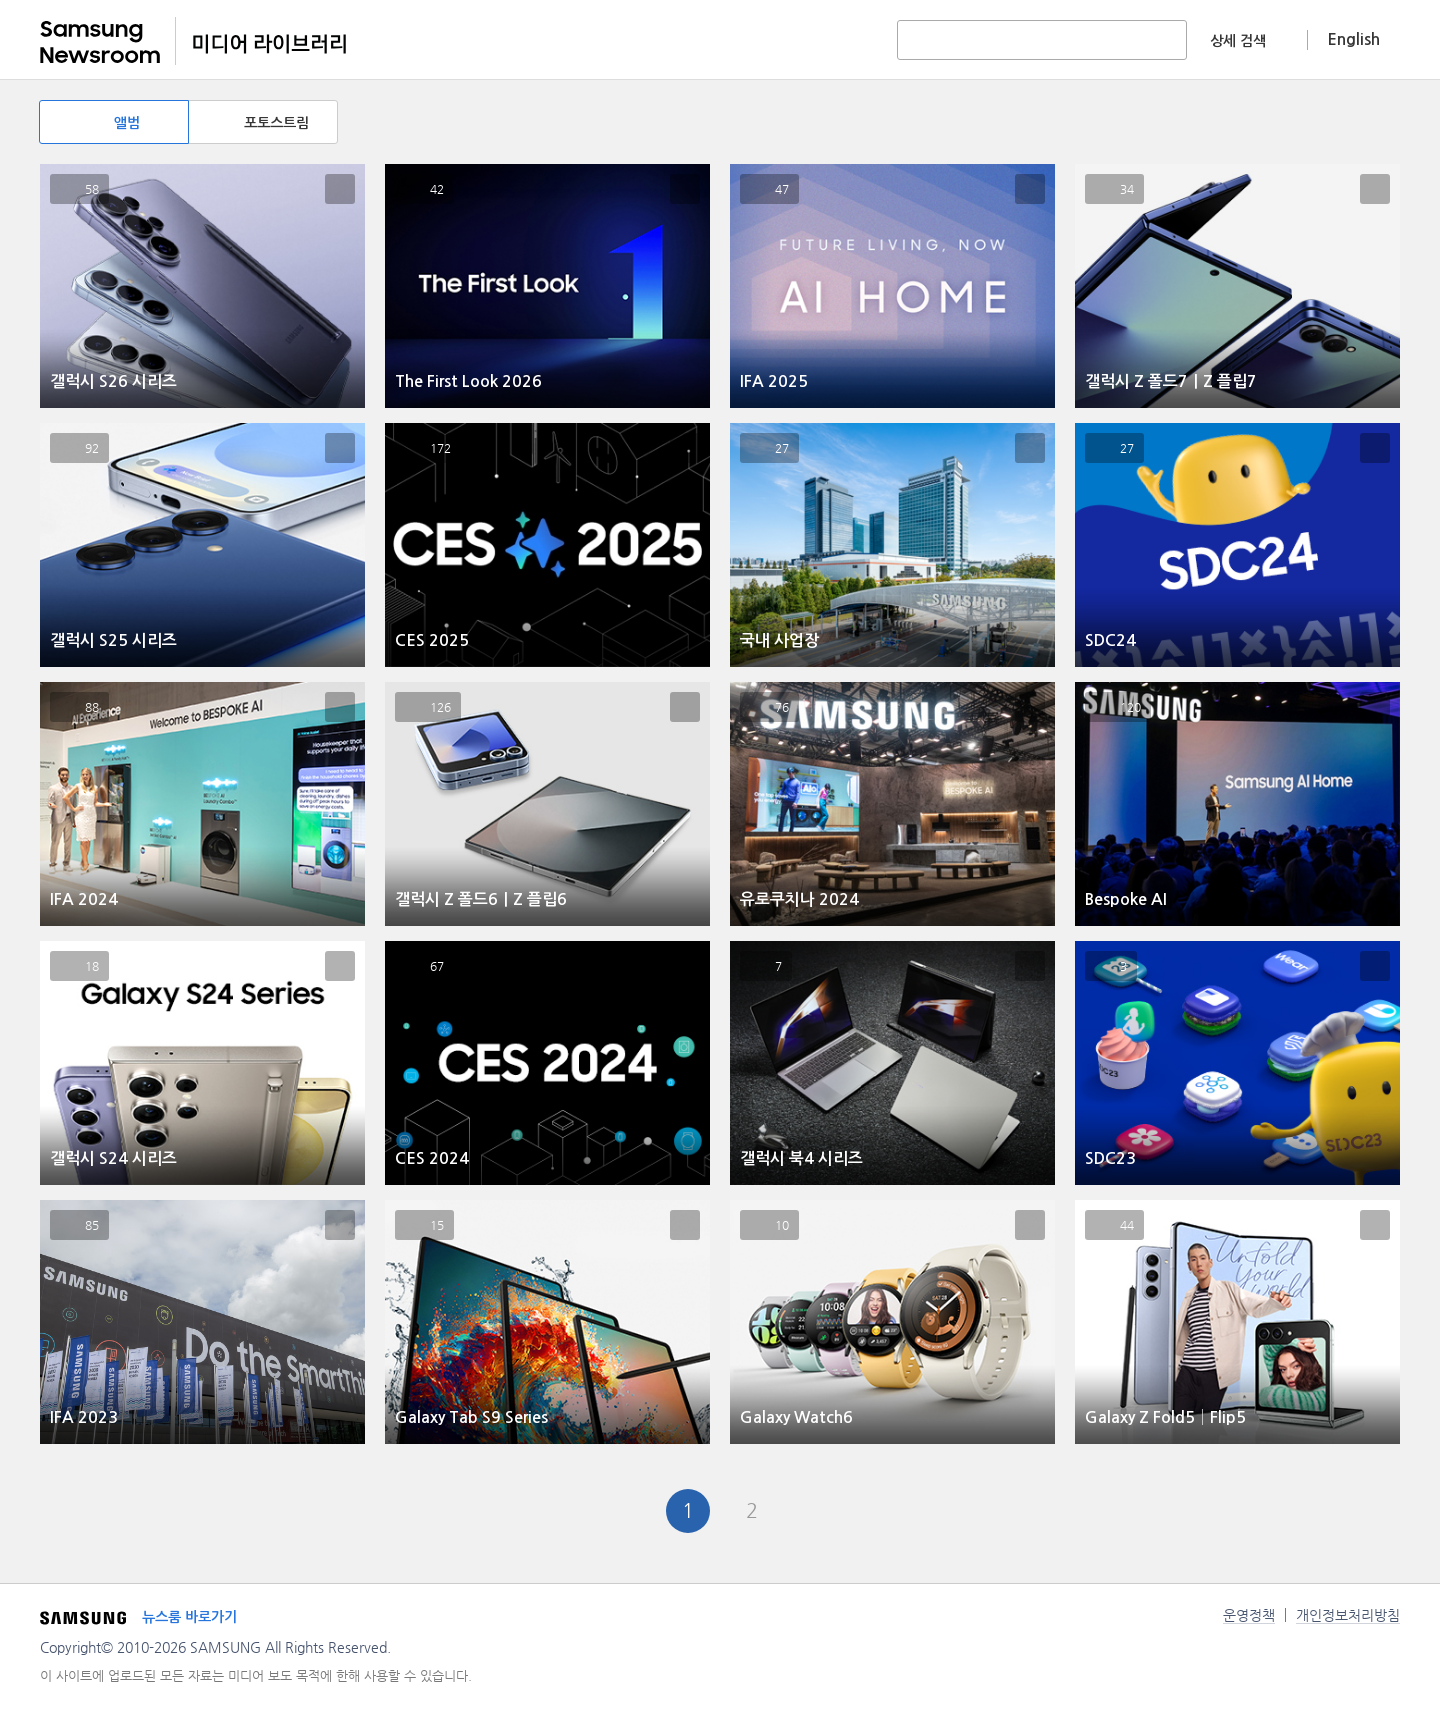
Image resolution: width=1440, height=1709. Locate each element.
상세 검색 (1238, 41)
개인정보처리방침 (1348, 1615)
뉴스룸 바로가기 (189, 1617)
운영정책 (1249, 1615)
